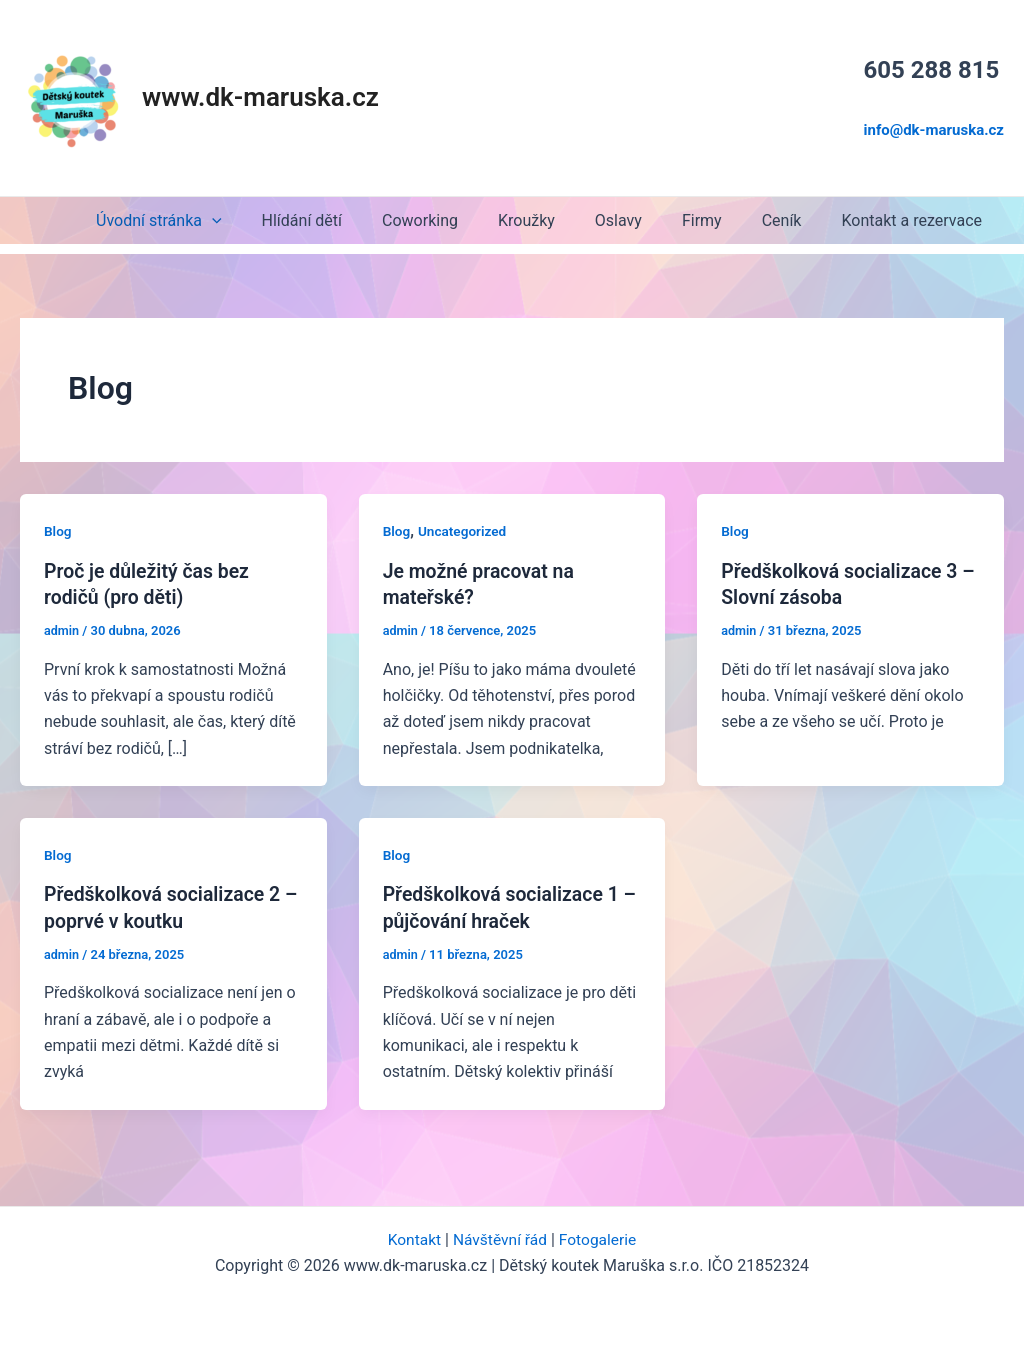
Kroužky (562, 217)
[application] (272, 217)
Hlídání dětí (354, 217)
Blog (58, 528)
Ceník (794, 217)
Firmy (722, 217)
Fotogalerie (600, 1235)
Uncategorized (464, 528)
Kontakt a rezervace (915, 217)
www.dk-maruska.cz (260, 96)
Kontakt (411, 1235)
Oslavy (646, 217)
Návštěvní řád (499, 1235)
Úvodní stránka (218, 217)
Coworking (464, 217)
